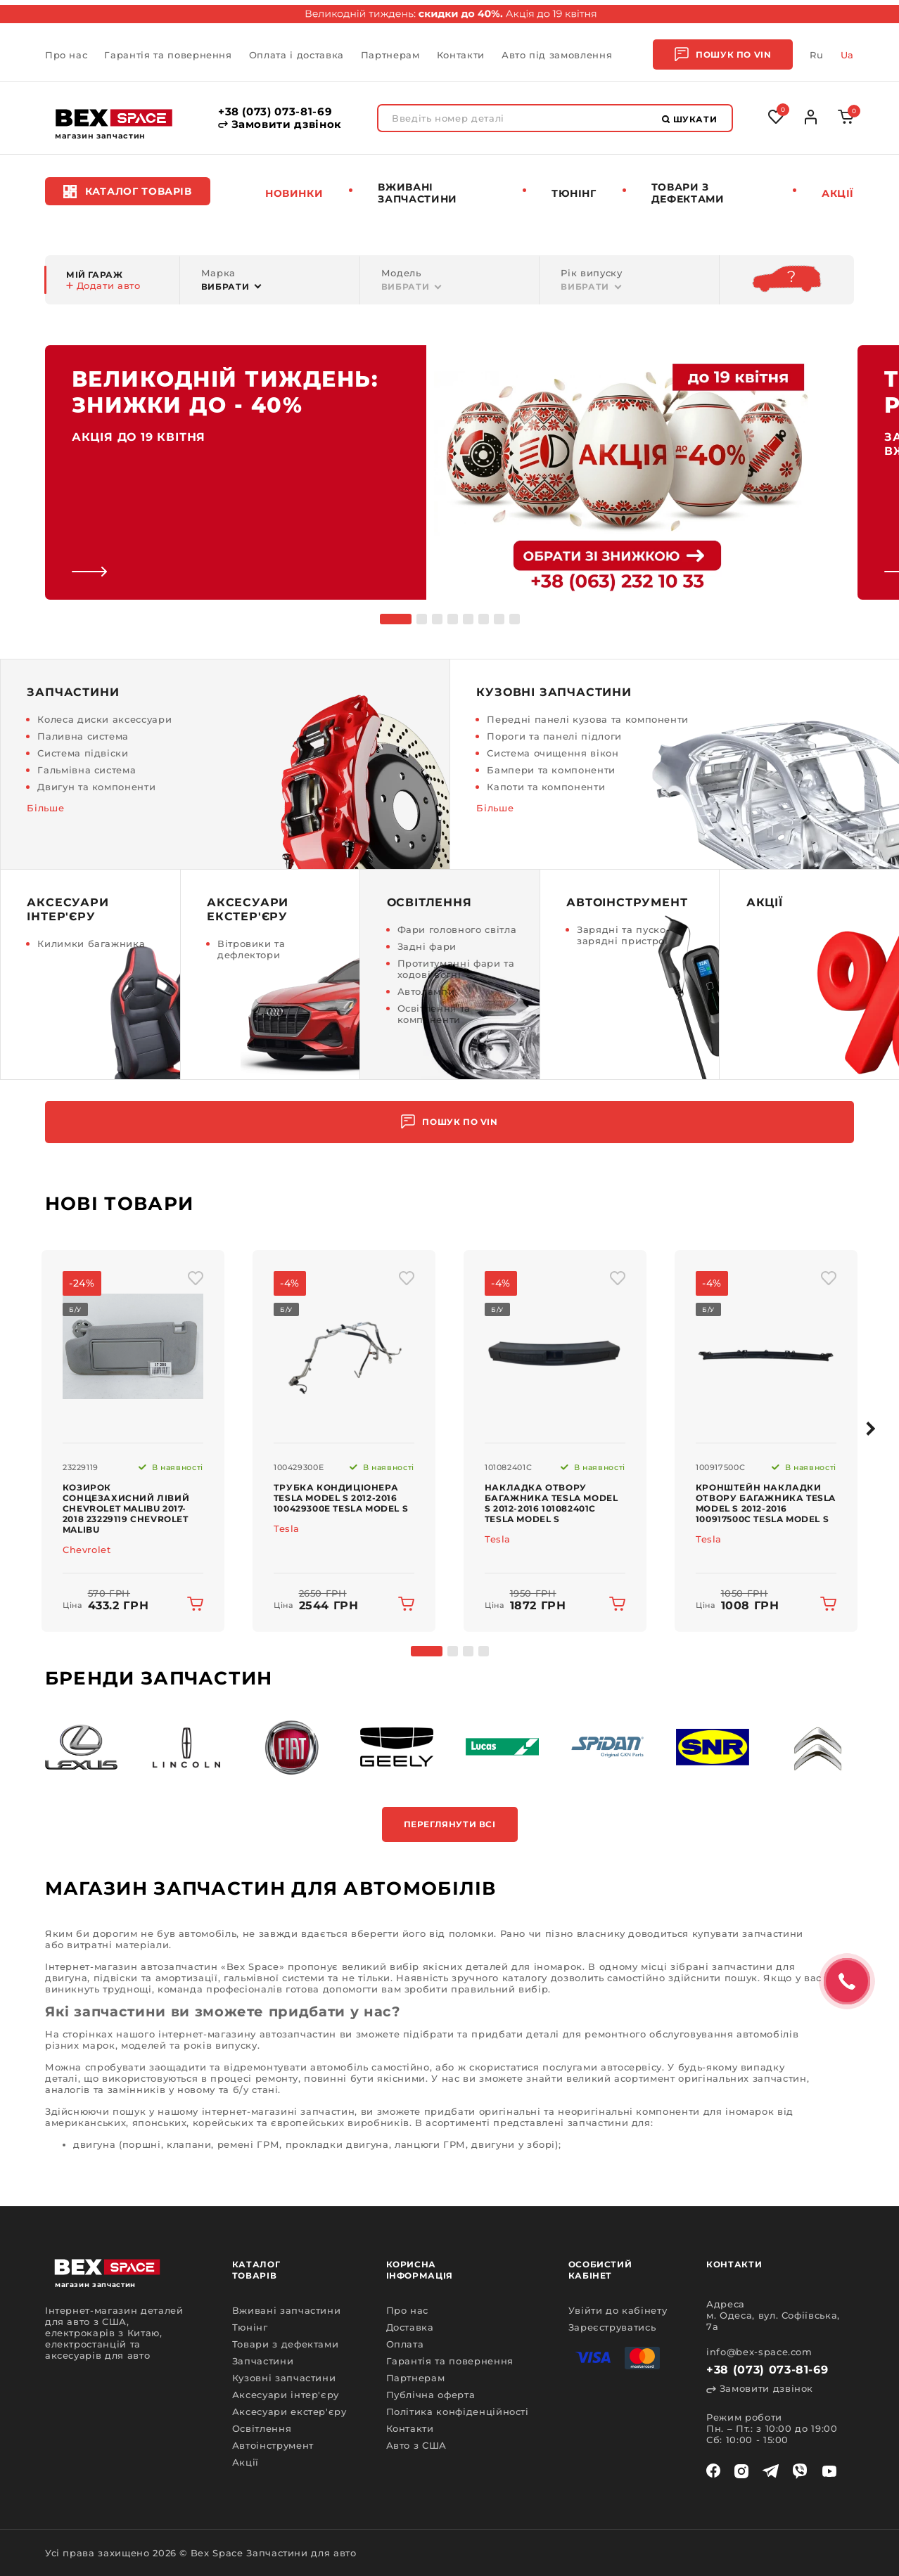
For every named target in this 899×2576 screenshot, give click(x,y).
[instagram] (741, 2471)
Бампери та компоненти (551, 769)
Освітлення (262, 2428)
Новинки (294, 193)
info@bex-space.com (759, 2351)
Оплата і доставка (296, 54)
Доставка (410, 2327)
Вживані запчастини (417, 193)
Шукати (689, 119)
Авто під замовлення (557, 54)
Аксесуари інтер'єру (285, 2394)
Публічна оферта (431, 2394)
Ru (816, 54)
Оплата (405, 2344)
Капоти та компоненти (546, 786)
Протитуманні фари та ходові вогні (456, 969)
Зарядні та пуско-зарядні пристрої (623, 935)
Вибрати (225, 286)
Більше (45, 807)
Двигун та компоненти (96, 786)
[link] (426, 472)
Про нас (66, 54)
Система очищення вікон (552, 753)
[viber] (800, 2471)
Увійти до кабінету (618, 2310)
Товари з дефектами (688, 193)
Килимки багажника (91, 943)
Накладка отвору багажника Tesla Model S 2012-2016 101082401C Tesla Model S (551, 1503)
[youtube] (829, 2471)
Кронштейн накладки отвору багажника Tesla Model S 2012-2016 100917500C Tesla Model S (766, 1503)
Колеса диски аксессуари (104, 719)
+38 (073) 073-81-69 (275, 111)
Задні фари (427, 946)
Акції (838, 193)
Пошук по (723, 54)
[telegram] (771, 2471)
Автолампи (426, 991)
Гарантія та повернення (167, 54)
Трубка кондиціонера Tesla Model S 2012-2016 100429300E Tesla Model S (341, 1498)
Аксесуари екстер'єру (289, 2411)
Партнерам (390, 54)
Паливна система (83, 736)
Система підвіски (82, 753)
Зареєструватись (612, 2327)
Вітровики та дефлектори (251, 949)
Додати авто (103, 285)
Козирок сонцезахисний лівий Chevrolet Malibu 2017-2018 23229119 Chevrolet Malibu (126, 1508)
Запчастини (263, 2360)
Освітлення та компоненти (434, 1014)
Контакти (461, 54)
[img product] (133, 1346)
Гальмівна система (86, 769)
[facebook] (713, 2471)
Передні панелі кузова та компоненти (588, 719)
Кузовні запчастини (284, 2377)
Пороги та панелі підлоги (554, 736)
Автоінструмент (273, 2445)
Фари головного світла (457, 929)
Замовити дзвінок (280, 124)
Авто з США (416, 2445)
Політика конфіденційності (457, 2411)
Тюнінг (574, 193)
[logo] (114, 118)
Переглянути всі (450, 1824)
